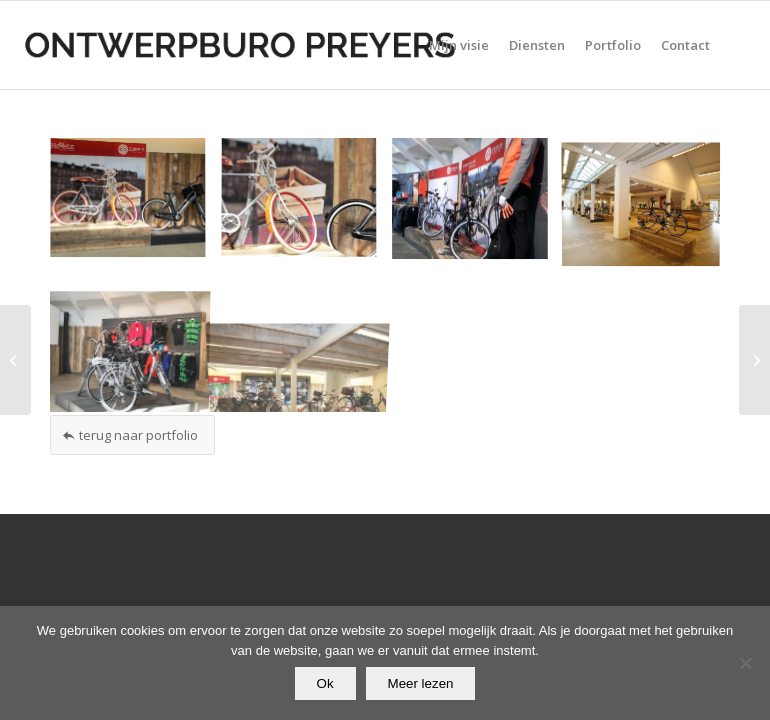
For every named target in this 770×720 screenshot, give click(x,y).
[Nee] (745, 663)
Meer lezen (421, 683)
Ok (325, 683)
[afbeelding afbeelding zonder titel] (135, 206)
